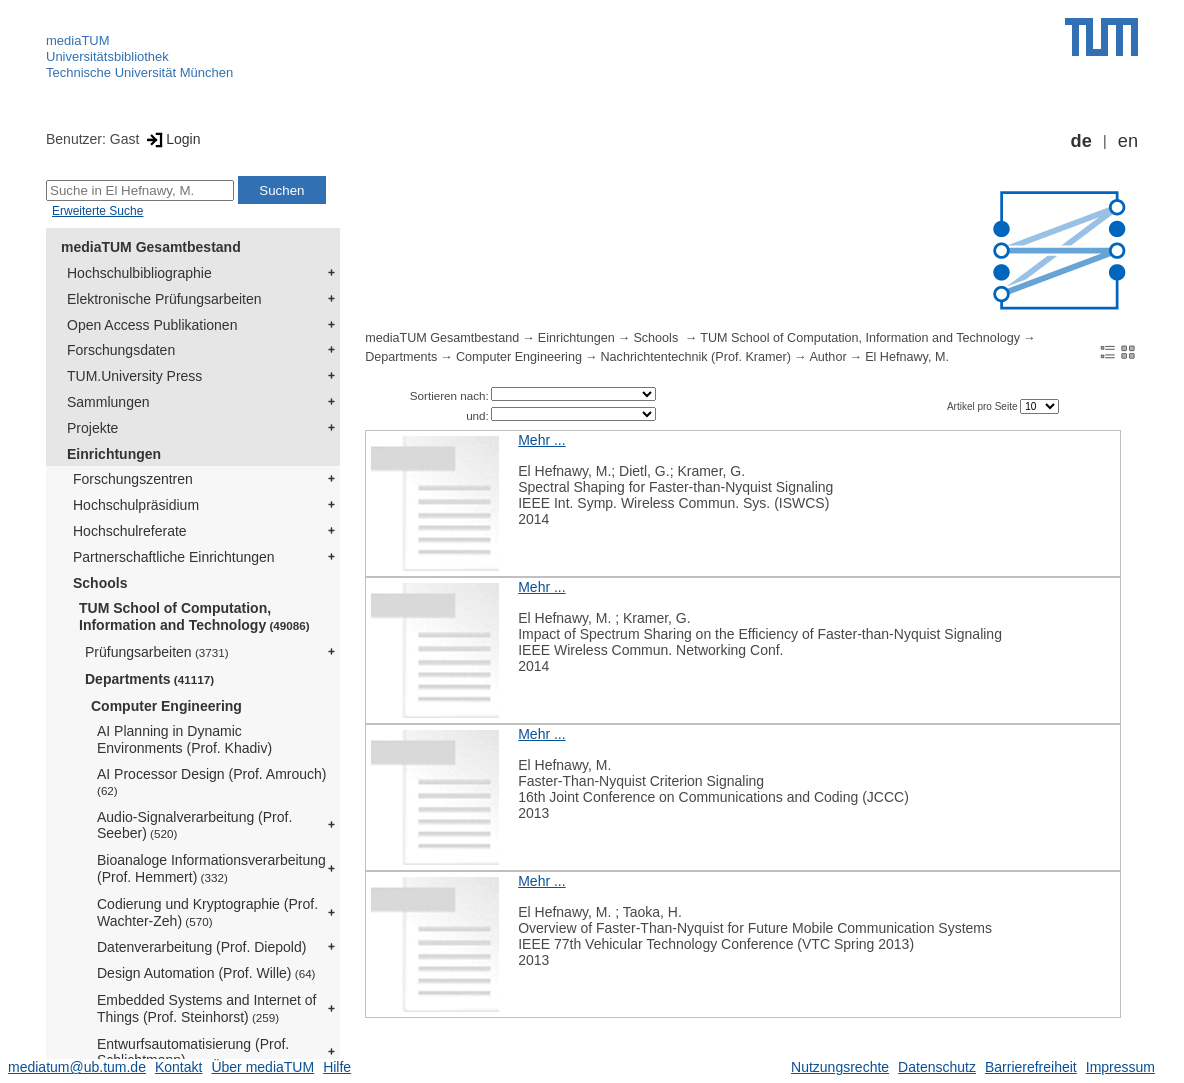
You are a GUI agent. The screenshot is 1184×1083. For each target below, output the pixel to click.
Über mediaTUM (262, 1067)
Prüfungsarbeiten (157, 652)
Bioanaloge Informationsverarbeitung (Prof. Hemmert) (211, 868)
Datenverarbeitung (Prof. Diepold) (201, 947)
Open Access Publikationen (152, 325)
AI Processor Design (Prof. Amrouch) (212, 781)
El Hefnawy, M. (907, 357)
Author (827, 357)
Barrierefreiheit (1031, 1067)
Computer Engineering (166, 706)
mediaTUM (78, 40)
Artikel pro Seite (983, 406)
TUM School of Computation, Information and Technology (194, 616)
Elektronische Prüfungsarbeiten (164, 299)
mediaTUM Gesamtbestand (151, 247)
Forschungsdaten (121, 350)
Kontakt (178, 1067)
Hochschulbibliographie (139, 273)
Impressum (1120, 1067)
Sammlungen (108, 402)
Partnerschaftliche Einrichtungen (174, 557)
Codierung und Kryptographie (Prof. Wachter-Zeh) (207, 912)
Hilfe (337, 1067)
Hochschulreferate (130, 531)
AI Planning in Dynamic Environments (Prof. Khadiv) (184, 739)
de (1081, 141)
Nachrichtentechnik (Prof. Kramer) (696, 357)
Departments (149, 679)
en (1128, 141)
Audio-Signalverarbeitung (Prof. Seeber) (194, 825)
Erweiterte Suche (97, 211)
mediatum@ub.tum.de (77, 1067)
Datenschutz (937, 1067)
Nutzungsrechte (840, 1067)
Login (171, 139)
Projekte (92, 428)
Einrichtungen (114, 454)
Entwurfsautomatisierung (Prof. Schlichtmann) (193, 1052)
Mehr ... (541, 440)
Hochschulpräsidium (136, 505)
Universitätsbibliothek (107, 56)
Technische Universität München (139, 72)
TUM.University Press (134, 376)
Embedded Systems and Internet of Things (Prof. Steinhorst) (206, 1008)
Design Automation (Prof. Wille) (206, 973)
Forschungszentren (133, 479)
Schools (100, 583)
